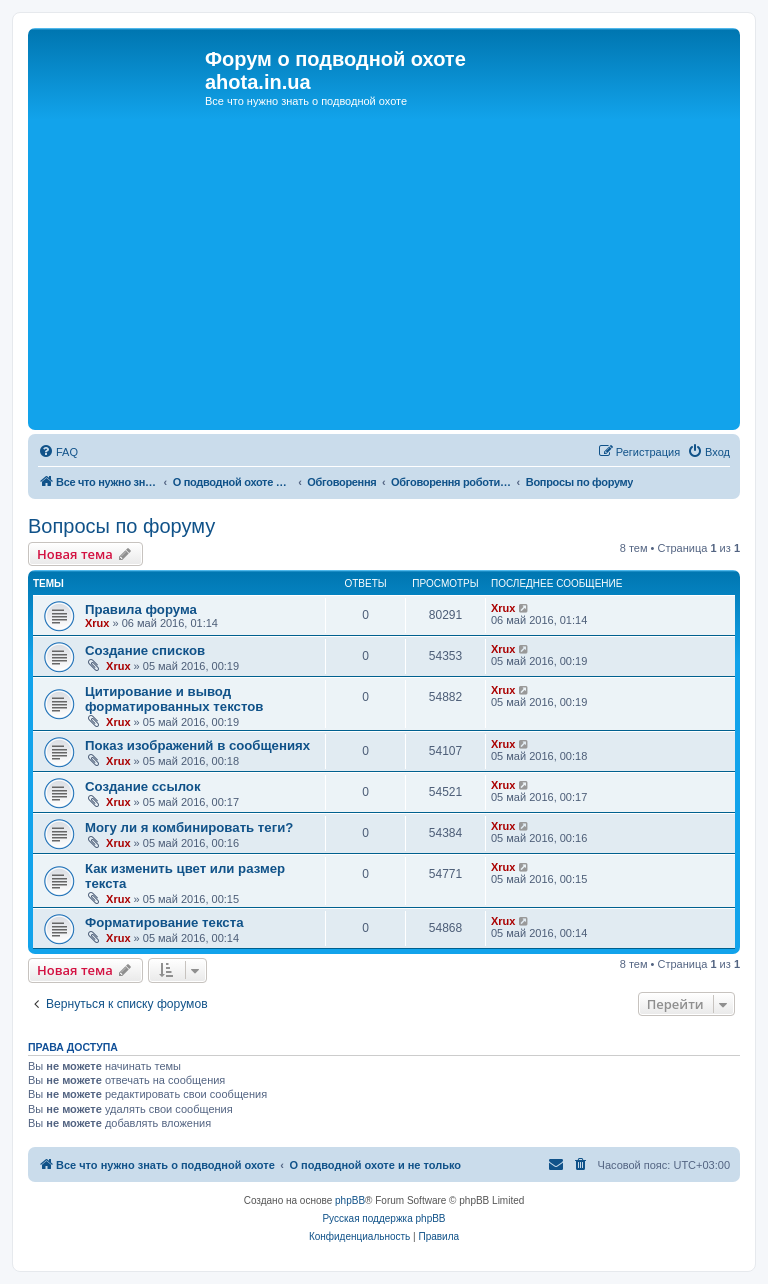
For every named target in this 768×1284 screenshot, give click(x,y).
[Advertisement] (384, 275)
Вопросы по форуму (121, 526)
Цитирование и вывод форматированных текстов (174, 699)
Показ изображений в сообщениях (197, 745)
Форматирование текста (164, 922)
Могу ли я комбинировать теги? (189, 827)
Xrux (97, 623)
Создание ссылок (143, 786)
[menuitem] (58, 452)
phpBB (350, 1200)
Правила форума (141, 609)
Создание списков (145, 650)
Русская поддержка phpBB (383, 1218)
